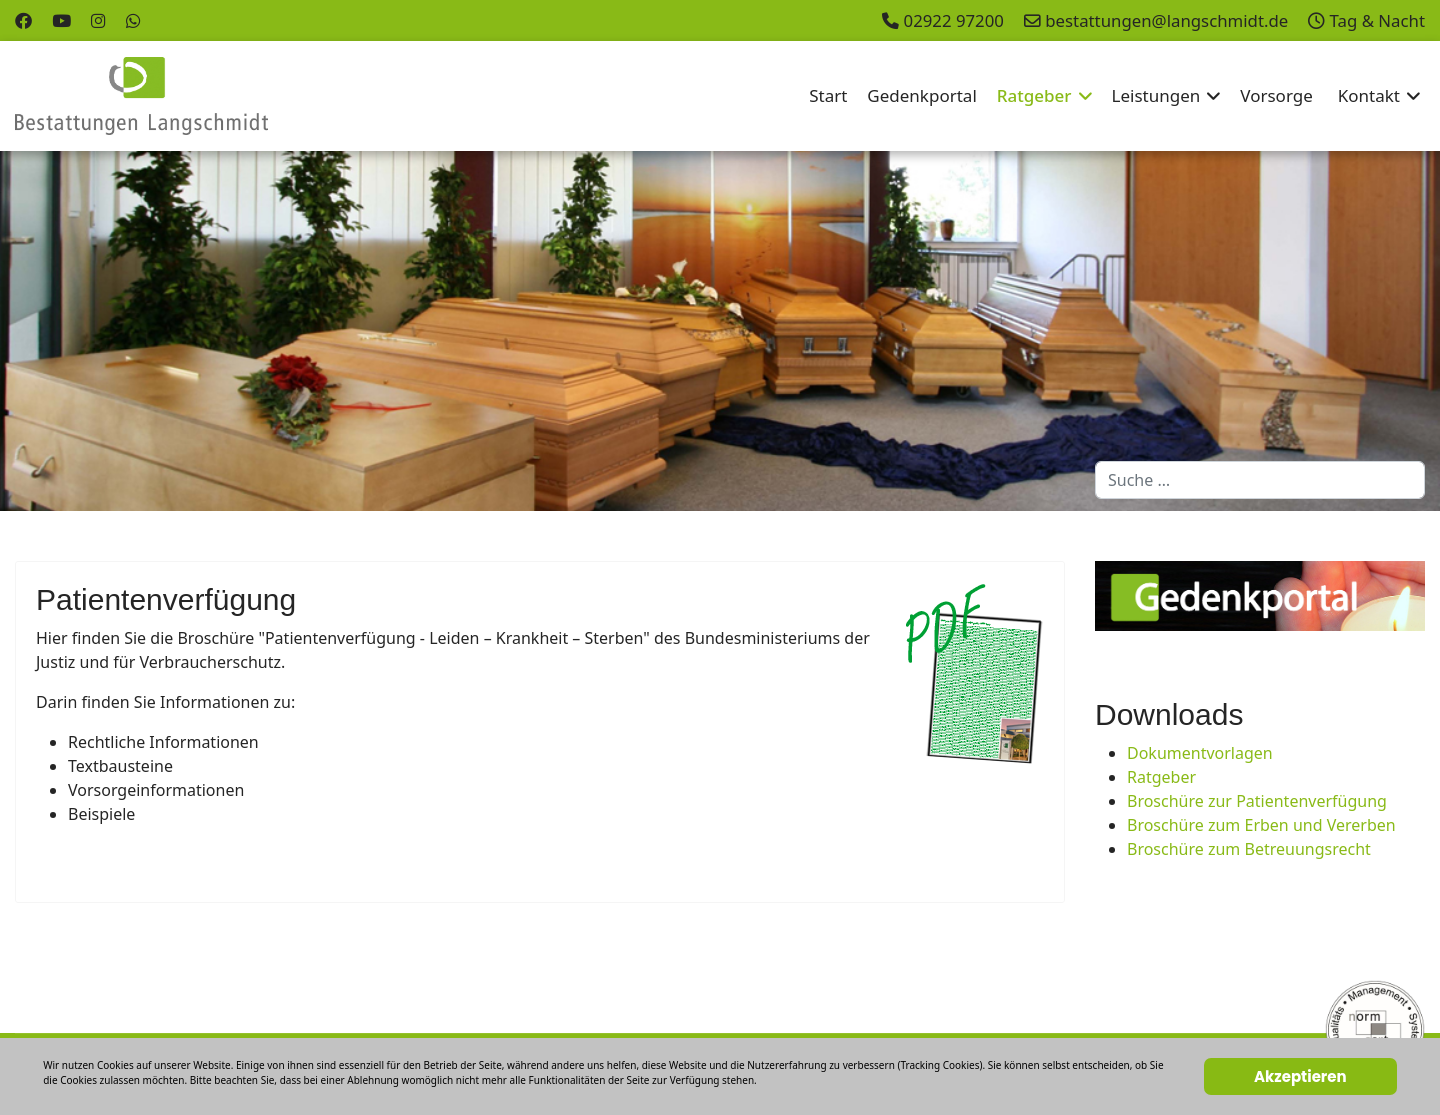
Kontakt (1369, 95)
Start (828, 95)
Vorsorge (1276, 95)
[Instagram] (98, 20)
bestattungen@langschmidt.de (1166, 20)
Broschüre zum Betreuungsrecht (1249, 849)
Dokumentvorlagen (1200, 753)
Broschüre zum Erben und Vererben (1261, 825)
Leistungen (1156, 95)
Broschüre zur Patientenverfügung (1257, 801)
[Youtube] (61, 20)
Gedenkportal (921, 95)
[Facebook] (23, 20)
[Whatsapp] (133, 20)
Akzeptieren (1300, 1076)
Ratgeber (1034, 95)
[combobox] (1260, 480)
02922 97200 (954, 20)
